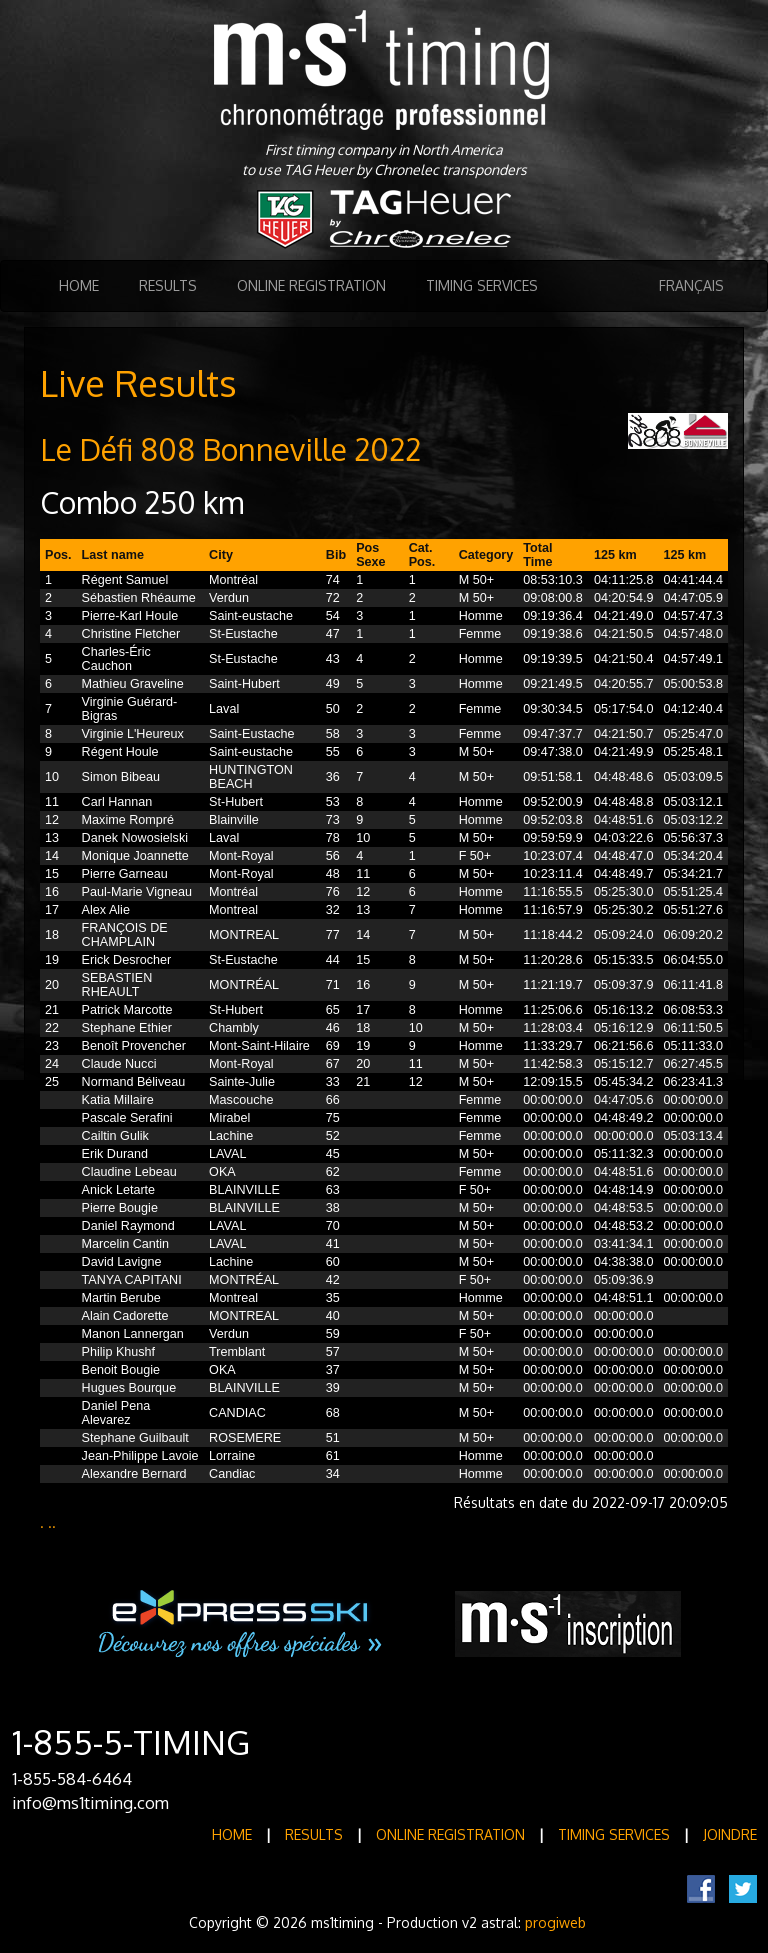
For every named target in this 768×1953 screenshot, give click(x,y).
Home (79, 285)
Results (168, 285)
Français (691, 285)
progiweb (555, 1922)
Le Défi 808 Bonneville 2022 (230, 449)
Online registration (311, 285)
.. (52, 1522)
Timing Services (482, 285)
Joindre (730, 1834)
